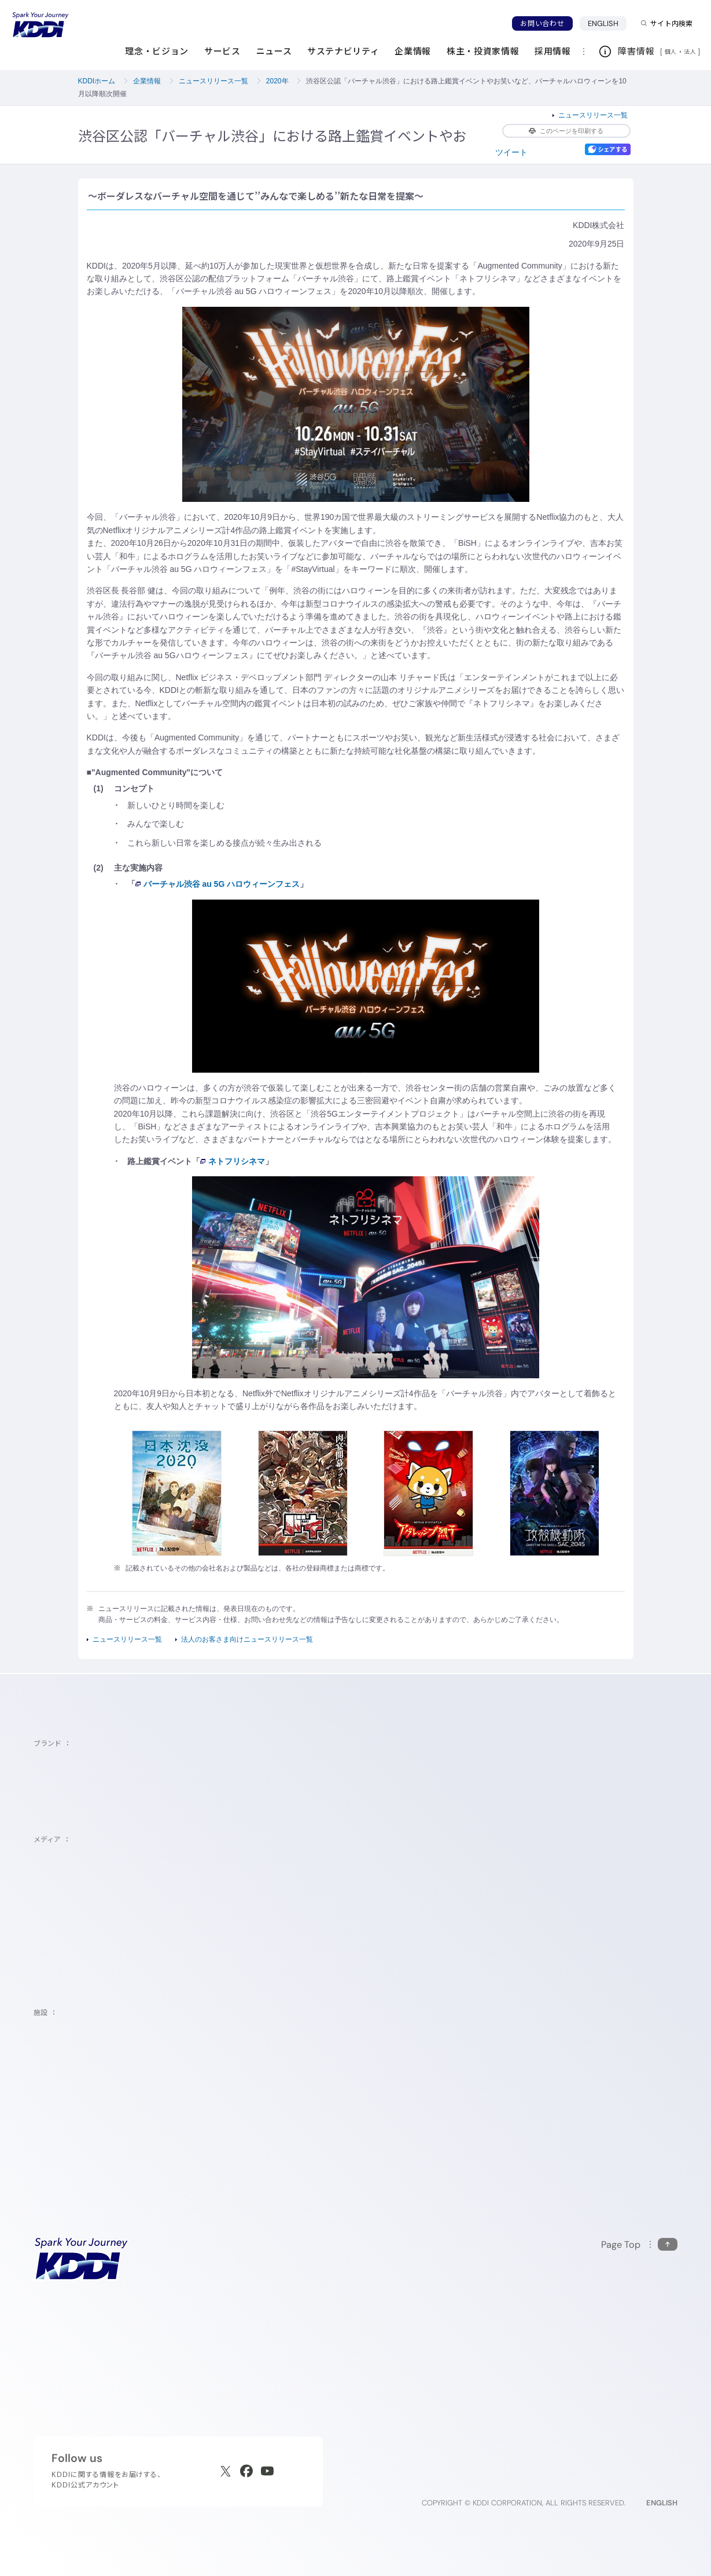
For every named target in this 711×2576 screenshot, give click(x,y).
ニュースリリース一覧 (213, 81)
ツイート (511, 152)
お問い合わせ (542, 23)
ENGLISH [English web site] (661, 2503)
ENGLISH (607, 23)
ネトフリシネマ (232, 1161)
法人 (691, 51)
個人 (671, 51)
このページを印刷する (566, 130)
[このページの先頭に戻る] (639, 2245)
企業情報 (147, 81)
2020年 (277, 81)
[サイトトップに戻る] (40, 25)
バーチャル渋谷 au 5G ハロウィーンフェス (217, 884)
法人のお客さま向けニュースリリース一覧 (247, 1639)
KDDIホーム (97, 81)
